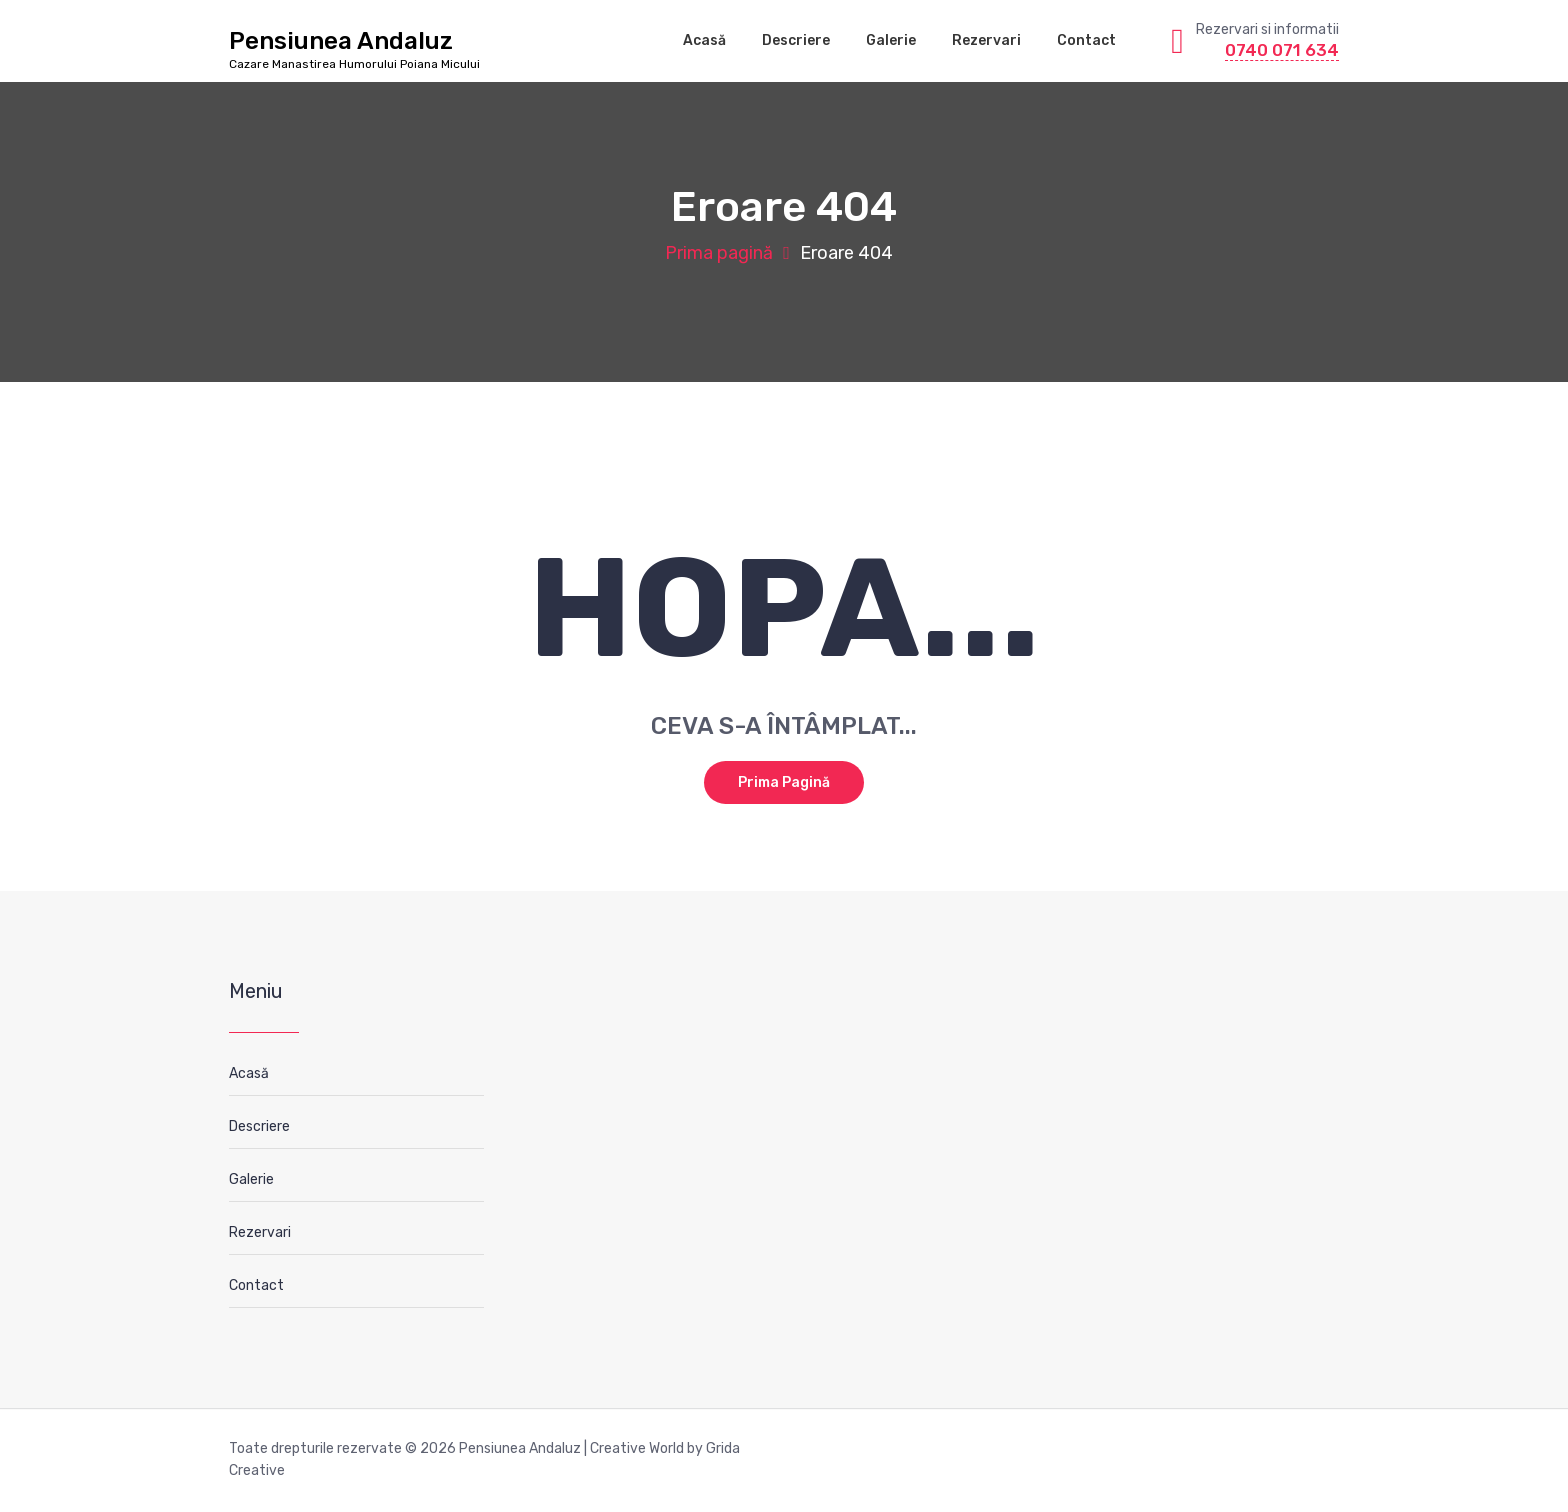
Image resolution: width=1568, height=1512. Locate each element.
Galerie (891, 40)
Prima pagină (719, 253)
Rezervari (986, 40)
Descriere (796, 40)
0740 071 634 (1282, 50)
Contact (1086, 40)
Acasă (704, 40)
